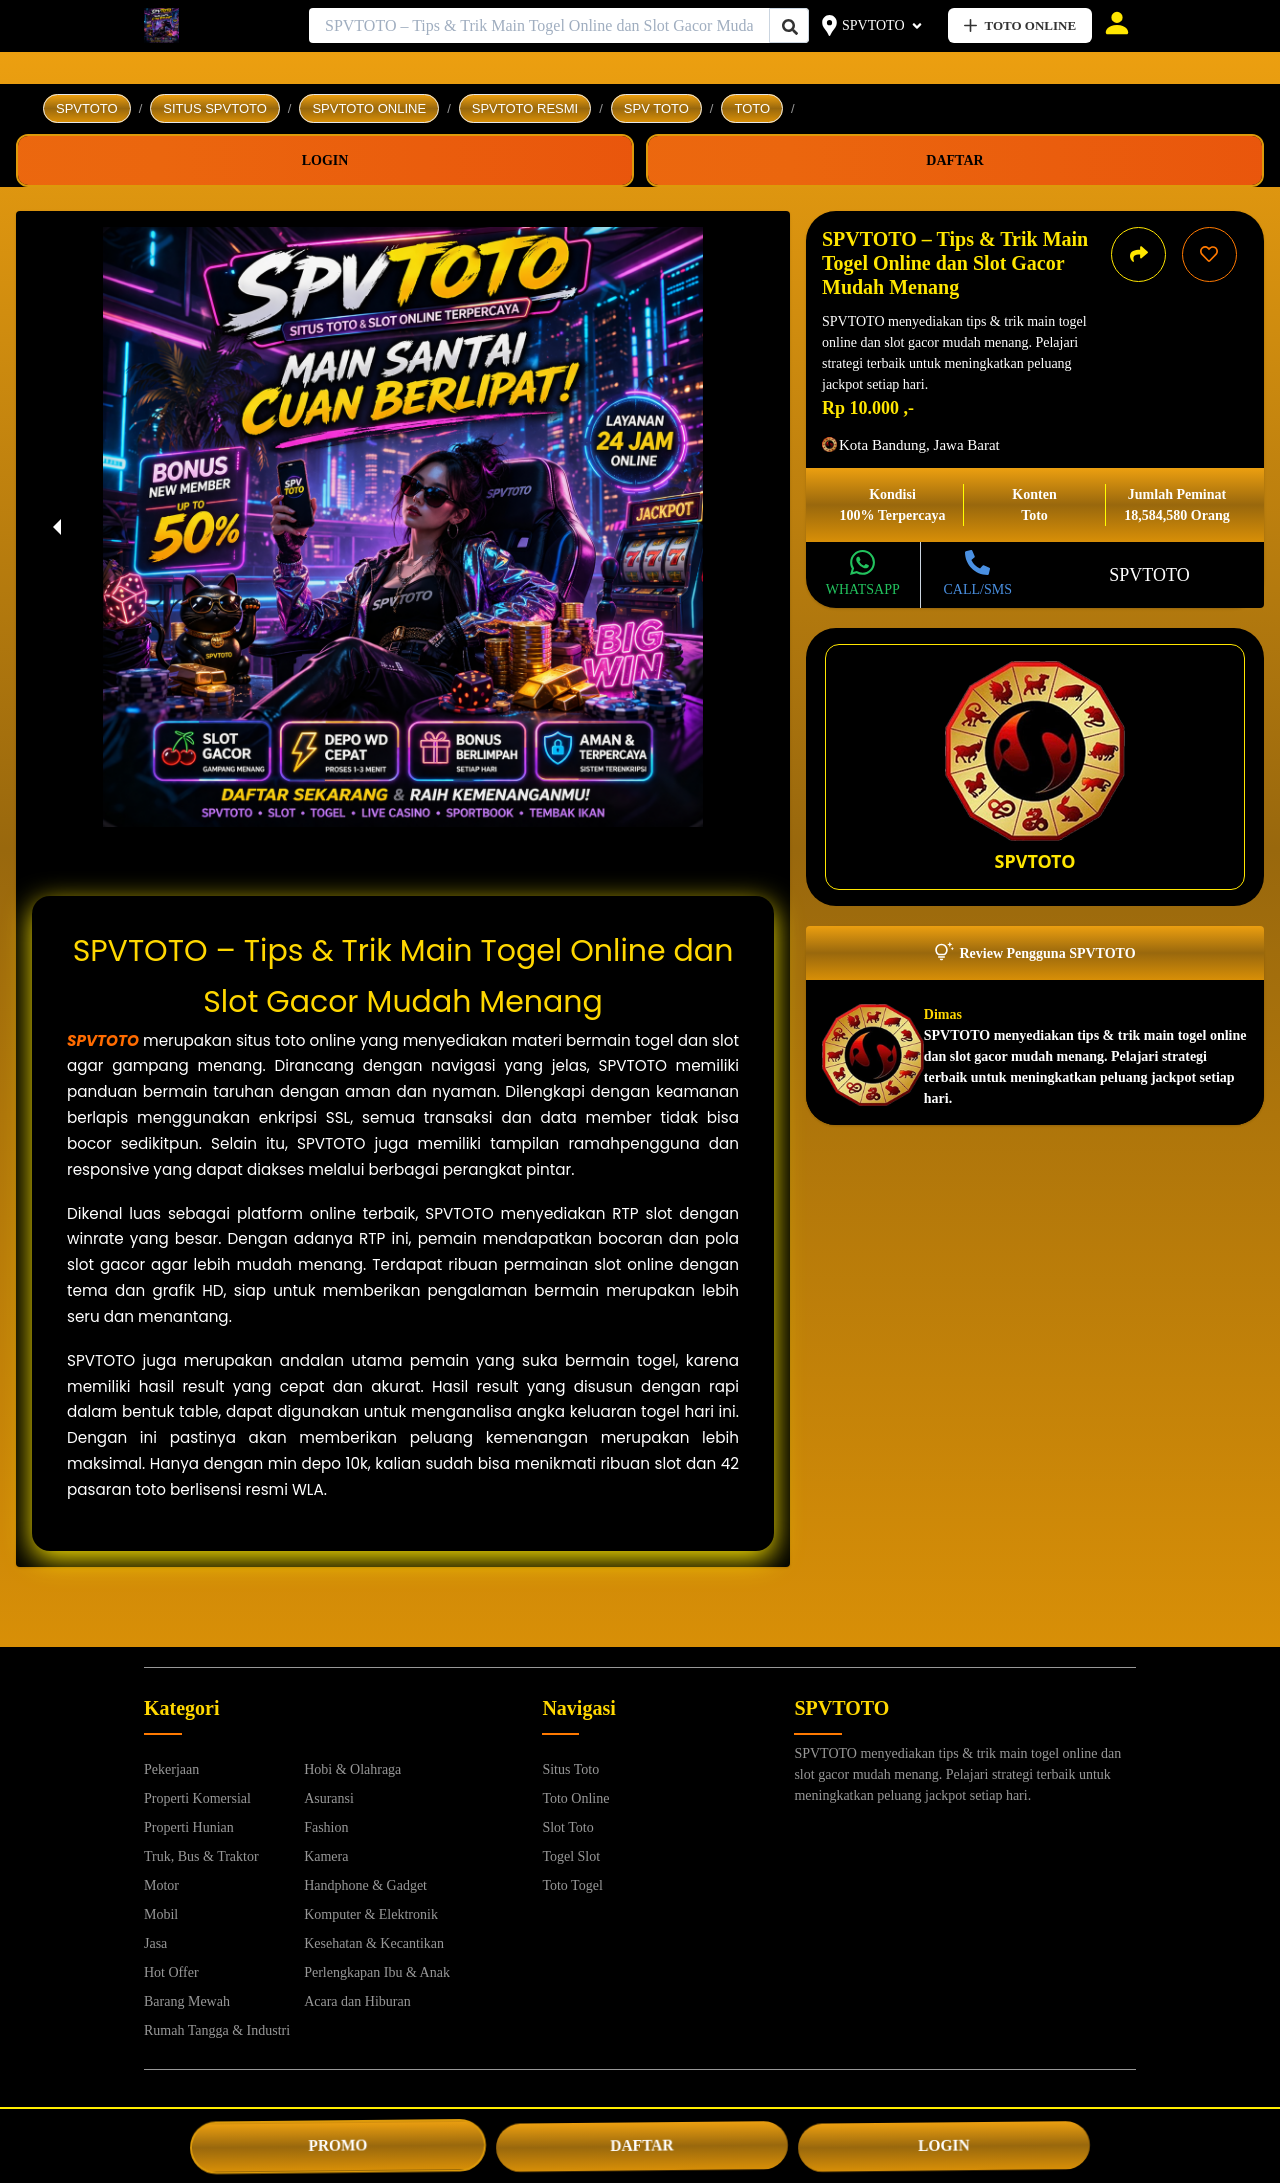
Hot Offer (171, 1972)
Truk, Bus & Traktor (201, 1856)
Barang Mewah (187, 2001)
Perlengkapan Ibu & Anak (377, 1972)
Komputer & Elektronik (371, 1914)
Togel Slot (571, 1856)
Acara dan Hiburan (357, 2001)
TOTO (752, 108)
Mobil (161, 1914)
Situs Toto (570, 1769)
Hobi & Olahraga (352, 1769)
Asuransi (329, 1798)
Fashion (326, 1827)
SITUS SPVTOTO (215, 108)
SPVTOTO (873, 25)
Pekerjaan (171, 1769)
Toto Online (575, 1798)
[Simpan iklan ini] (1209, 254)
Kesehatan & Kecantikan (374, 1943)
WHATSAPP (863, 589)
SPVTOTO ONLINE (369, 108)
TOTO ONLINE (1020, 25)
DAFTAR (642, 2145)
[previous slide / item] (57, 527)
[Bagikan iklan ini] (1138, 254)
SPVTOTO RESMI (525, 108)
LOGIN (944, 2145)
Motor (161, 1885)
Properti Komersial (197, 1798)
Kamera (326, 1856)
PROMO (338, 2145)
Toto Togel (572, 1885)
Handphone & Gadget (365, 1885)
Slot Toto (567, 1827)
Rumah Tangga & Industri (217, 2030)
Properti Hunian (189, 1827)
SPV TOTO (656, 108)
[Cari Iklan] (790, 26)
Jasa (155, 1943)
